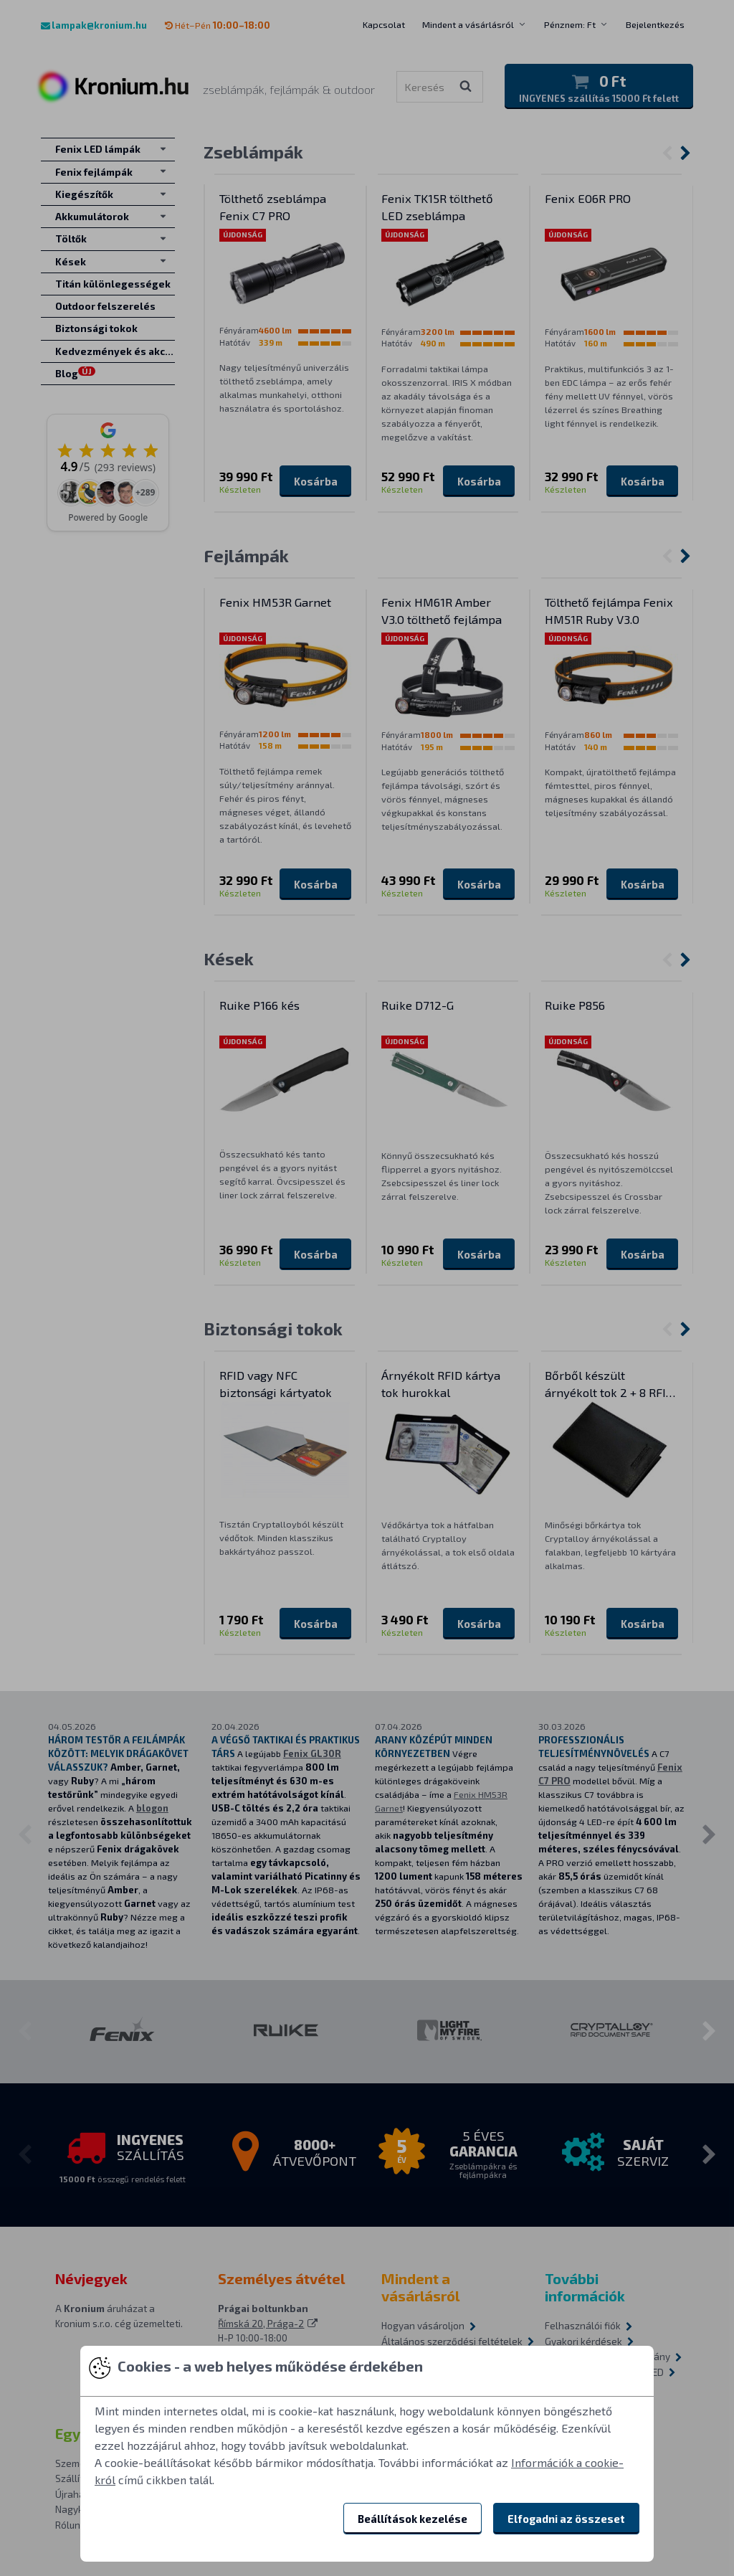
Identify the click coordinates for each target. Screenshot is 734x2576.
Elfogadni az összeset (566, 2518)
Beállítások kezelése (412, 2518)
